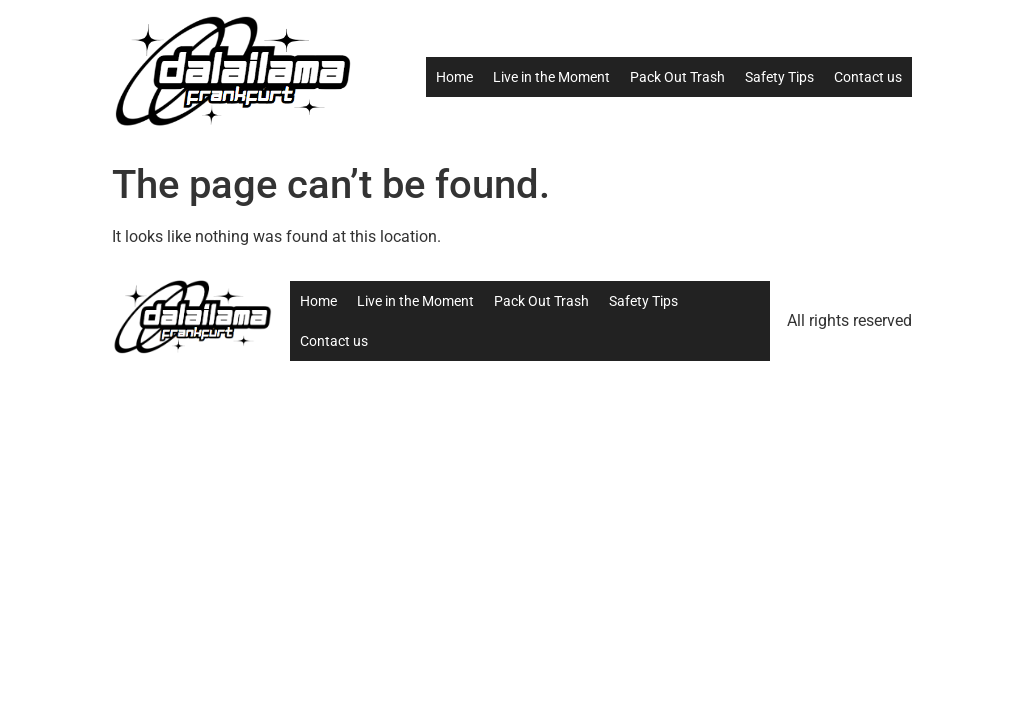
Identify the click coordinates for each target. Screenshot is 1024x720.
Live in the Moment (551, 77)
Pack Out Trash (677, 77)
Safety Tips (779, 77)
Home (454, 77)
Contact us (868, 77)
